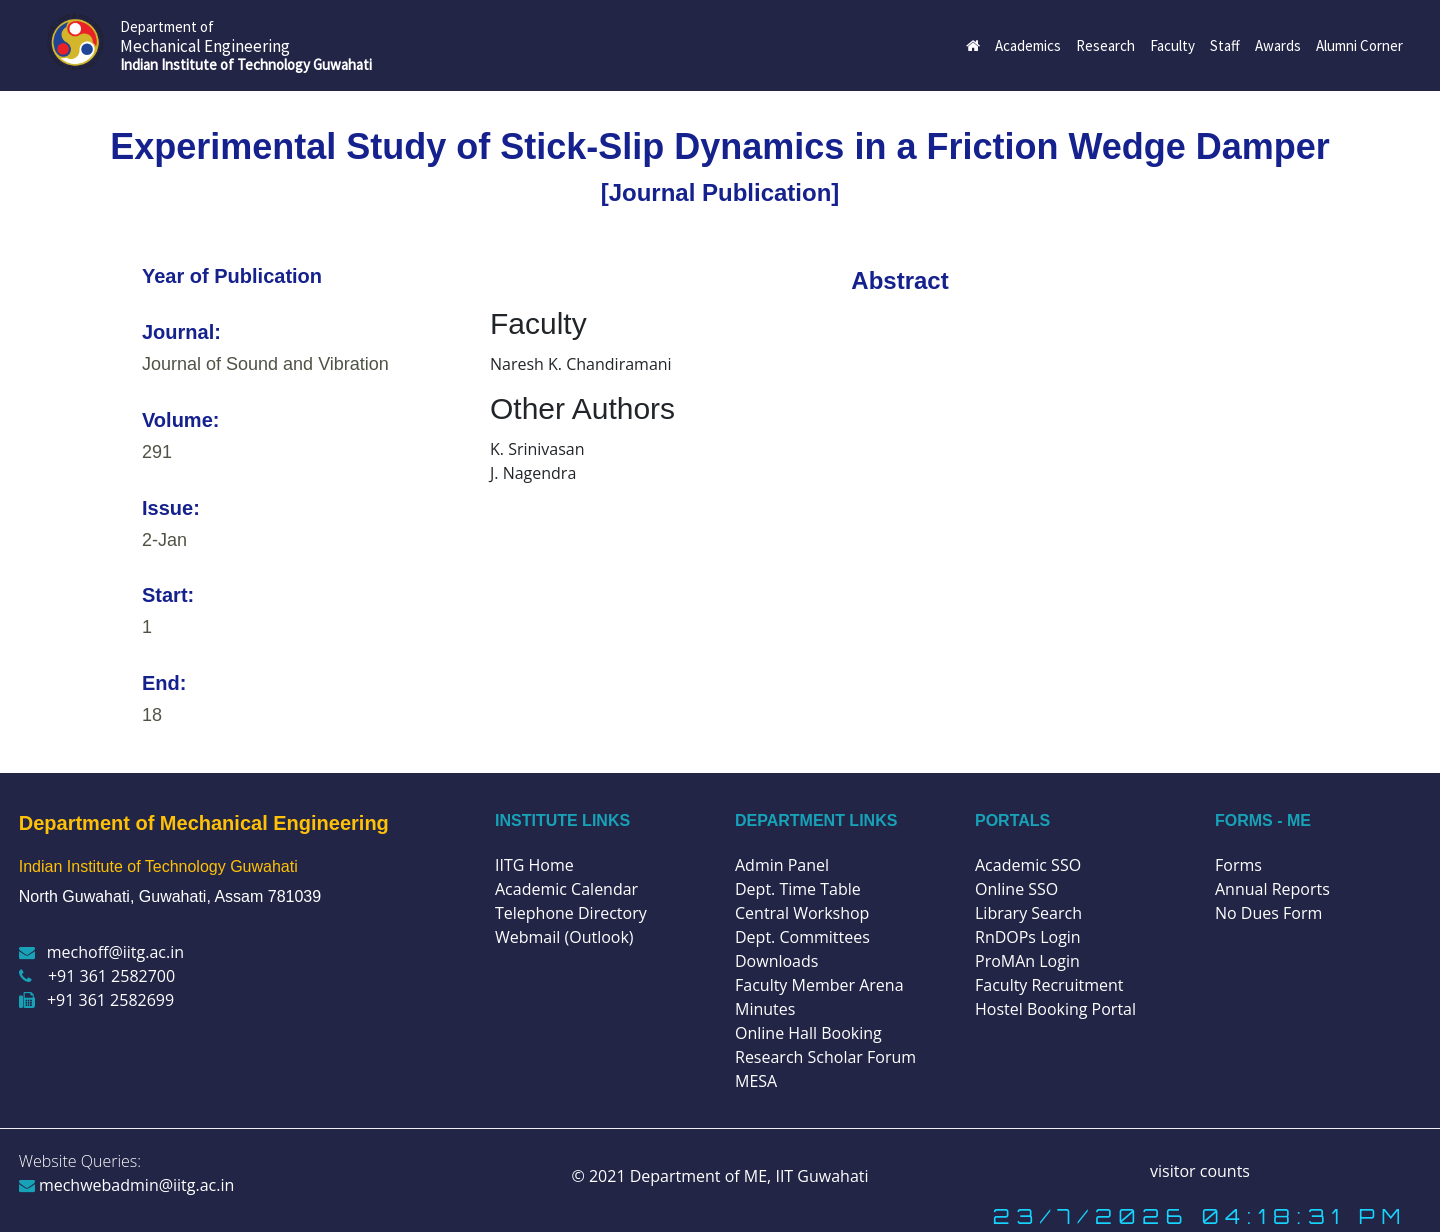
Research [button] (1105, 45)
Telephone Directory (571, 913)
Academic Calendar (566, 889)
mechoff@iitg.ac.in (101, 952)
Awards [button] (1278, 45)
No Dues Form (1268, 913)
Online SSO (1016, 889)
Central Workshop (802, 913)
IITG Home (534, 865)
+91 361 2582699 (96, 1000)
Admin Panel (782, 865)
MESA (756, 1081)
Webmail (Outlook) (564, 937)
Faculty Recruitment (1049, 985)
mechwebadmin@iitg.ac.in (127, 1185)
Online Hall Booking (808, 1033)
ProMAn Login (1027, 961)
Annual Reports (1272, 889)
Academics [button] (1028, 45)
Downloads (776, 961)
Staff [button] (1225, 45)
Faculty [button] (1172, 45)
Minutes (765, 1009)
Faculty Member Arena (819, 985)
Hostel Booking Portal (1055, 1009)
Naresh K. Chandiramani (581, 364)
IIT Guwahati (819, 1176)
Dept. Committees (802, 937)
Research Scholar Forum (825, 1057)
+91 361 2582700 (97, 976)
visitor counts (1200, 1171)
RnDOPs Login (1028, 937)
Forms (1238, 865)
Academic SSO (1028, 865)
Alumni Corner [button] (1359, 45)
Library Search (1028, 913)
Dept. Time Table (798, 889)
